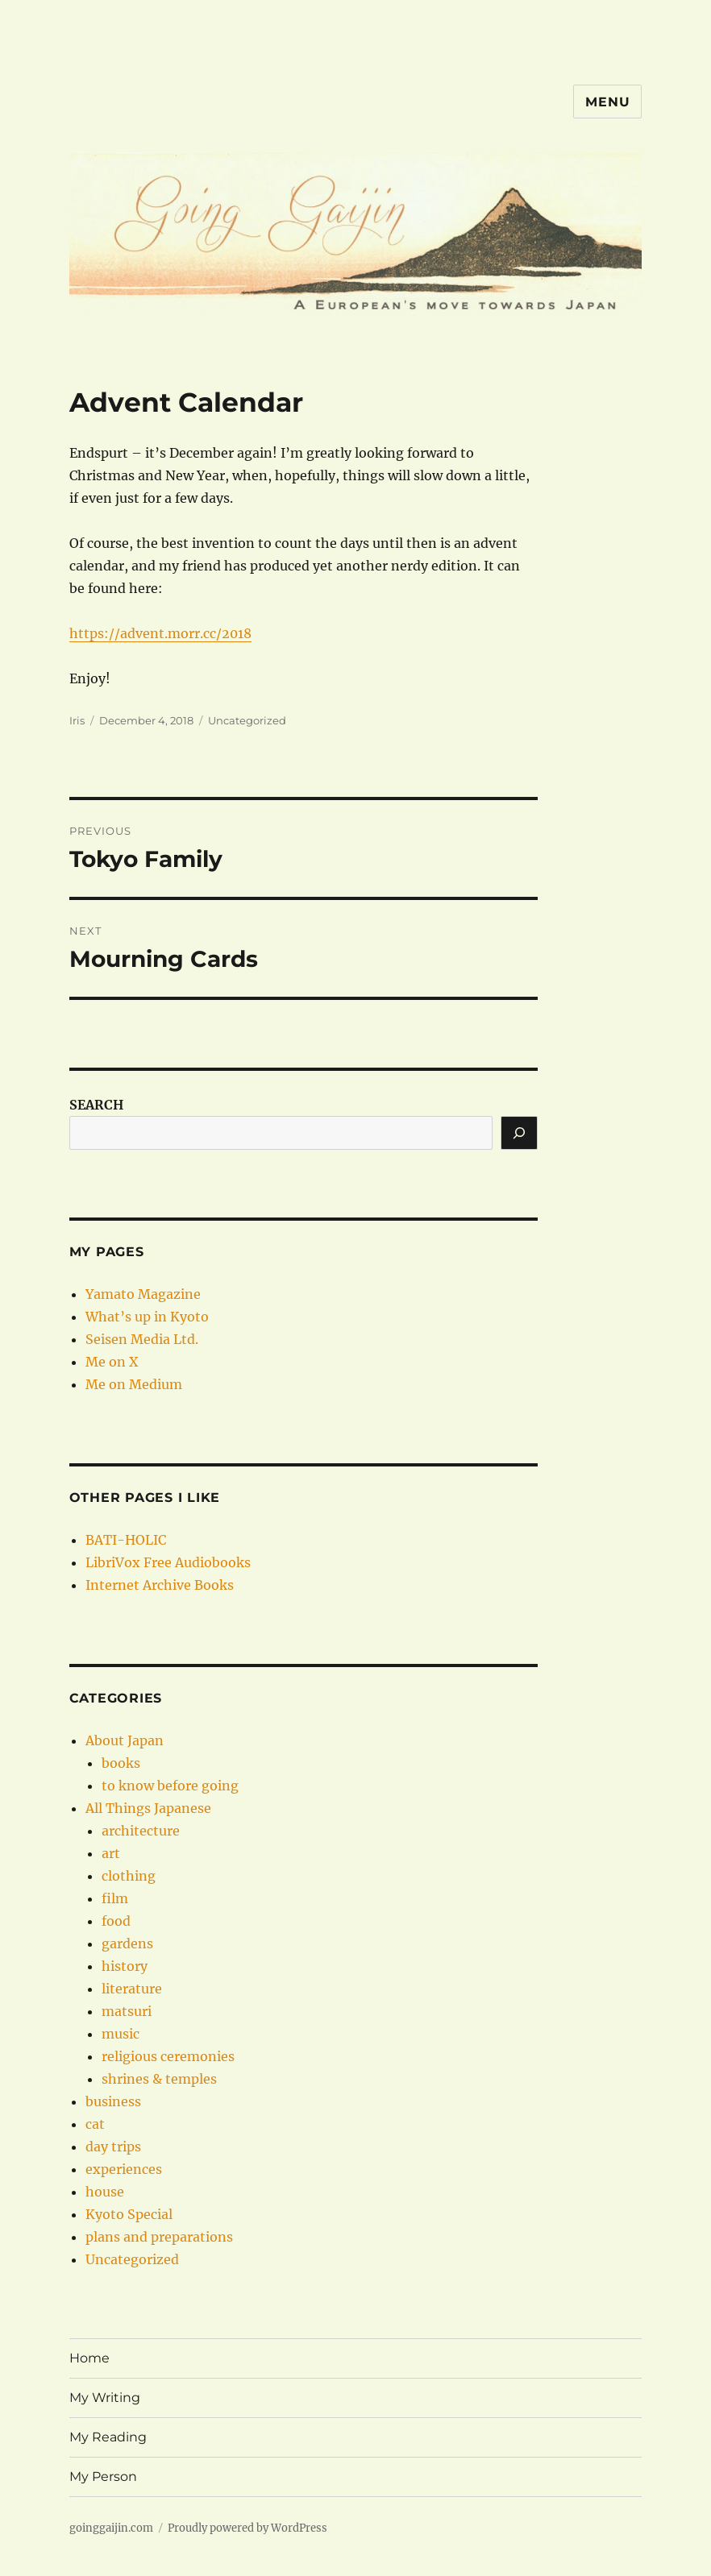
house (104, 2192)
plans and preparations (159, 2237)
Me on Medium (133, 1384)
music (120, 2034)
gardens (127, 1943)
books (121, 1763)
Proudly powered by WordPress (247, 2528)
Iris (77, 720)
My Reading (108, 2437)
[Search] (519, 1133)
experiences (123, 2169)
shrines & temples (159, 2079)
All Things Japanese (148, 1808)
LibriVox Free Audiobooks (168, 1562)
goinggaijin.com (111, 2528)
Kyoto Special (129, 2214)
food (116, 1921)
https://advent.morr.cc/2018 (160, 633)
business (113, 2101)
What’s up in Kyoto (147, 1317)
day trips (113, 2146)
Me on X (111, 1362)
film (115, 1898)
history (125, 1966)
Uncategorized (247, 720)
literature (132, 1989)
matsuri (127, 2011)
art (111, 1853)
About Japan (124, 1740)
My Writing (104, 2397)
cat (95, 2124)
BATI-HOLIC (125, 1540)
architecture (141, 1831)
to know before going (170, 1785)
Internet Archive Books (159, 1585)
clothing (129, 1876)
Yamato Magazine (143, 1294)
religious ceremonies (168, 2056)
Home (89, 2358)
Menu (607, 102)
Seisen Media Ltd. (141, 1339)
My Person (103, 2476)
